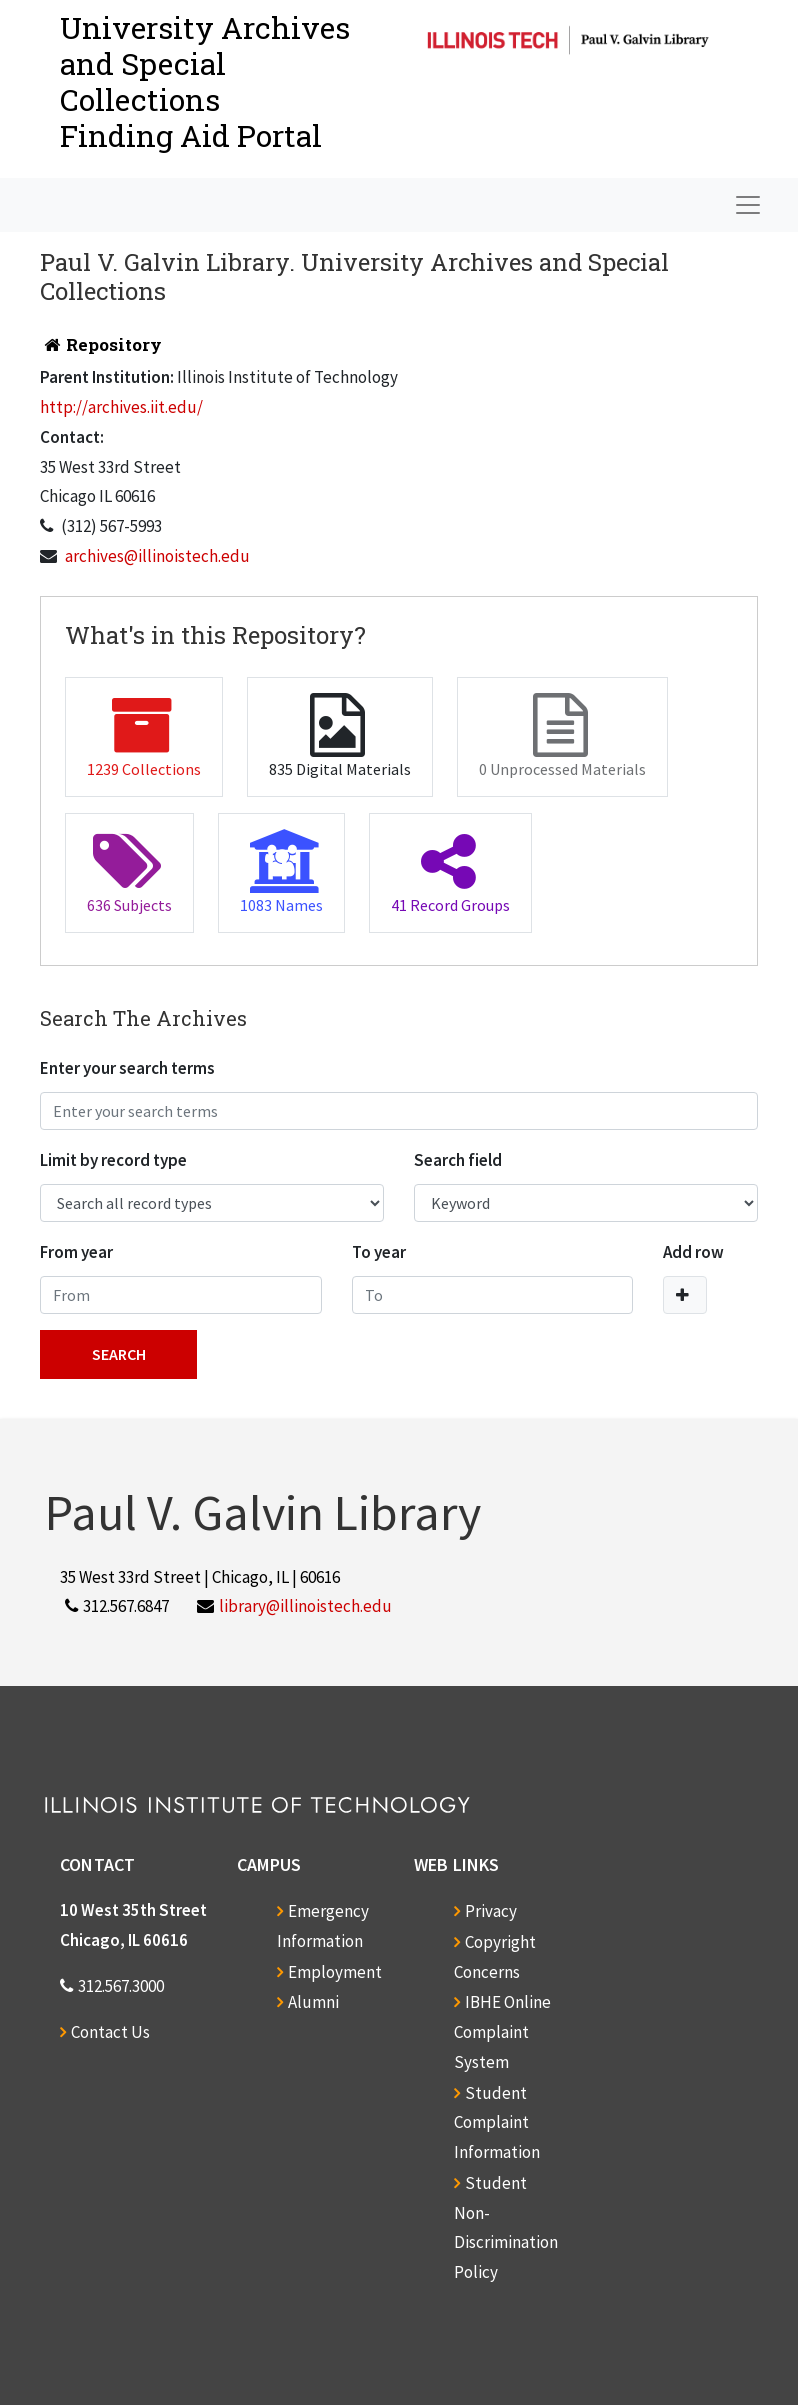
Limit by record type (113, 1160)
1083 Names (281, 872)
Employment (335, 1972)
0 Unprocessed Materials (562, 736)
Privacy (491, 1911)
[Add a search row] (685, 1295)
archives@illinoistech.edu (157, 556)
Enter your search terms (127, 1068)
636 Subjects (129, 872)
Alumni (313, 2002)
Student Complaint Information (497, 2123)
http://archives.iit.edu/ (121, 407)
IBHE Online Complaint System (502, 2032)
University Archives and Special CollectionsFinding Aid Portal (205, 81)
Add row (693, 1252)
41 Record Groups (450, 872)
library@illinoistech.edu (305, 1606)
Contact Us (110, 2032)
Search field (458, 1160)
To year (379, 1252)
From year (76, 1252)
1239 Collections (144, 736)
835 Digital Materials (340, 736)
